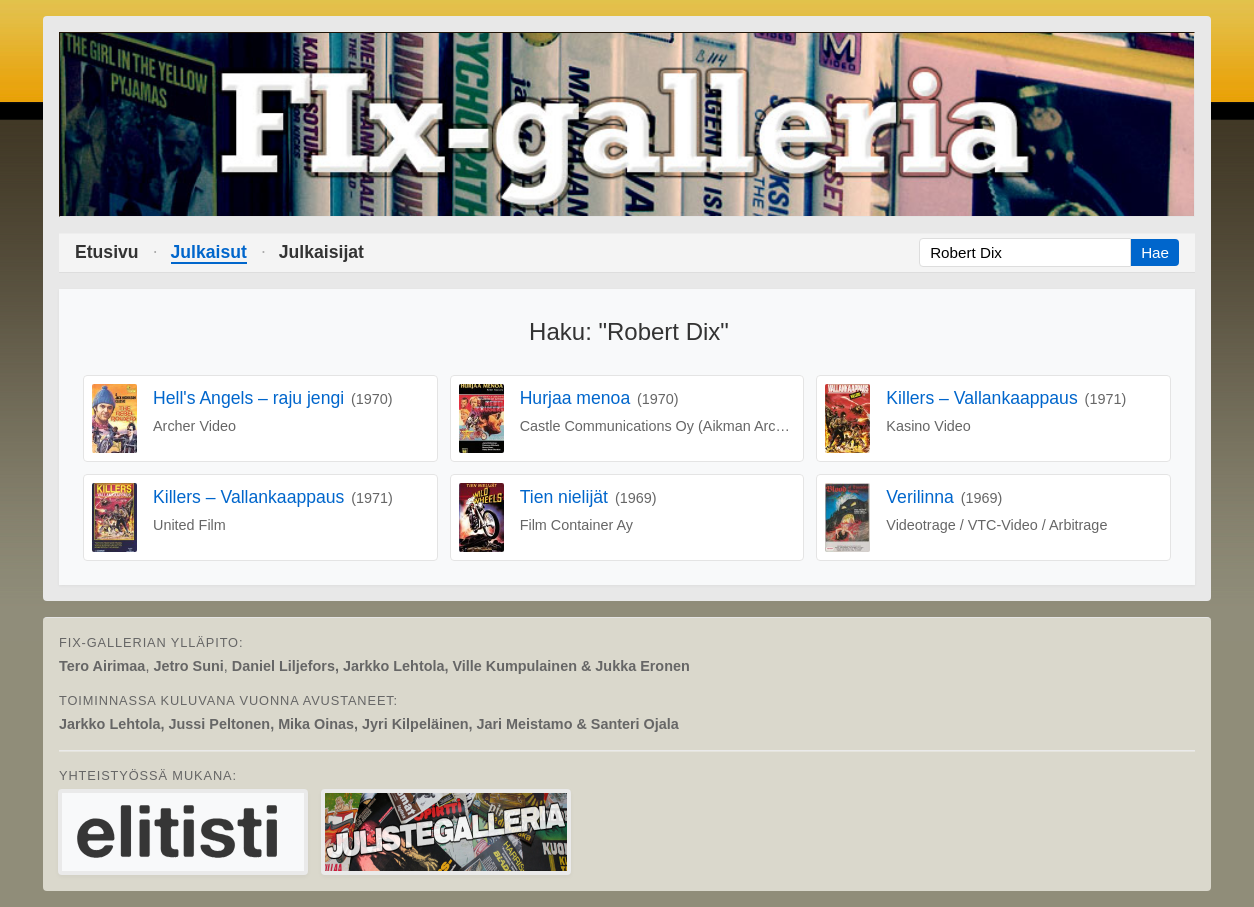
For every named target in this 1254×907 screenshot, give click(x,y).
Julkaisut (209, 252)
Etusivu (107, 252)
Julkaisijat (321, 252)
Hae (1155, 252)
